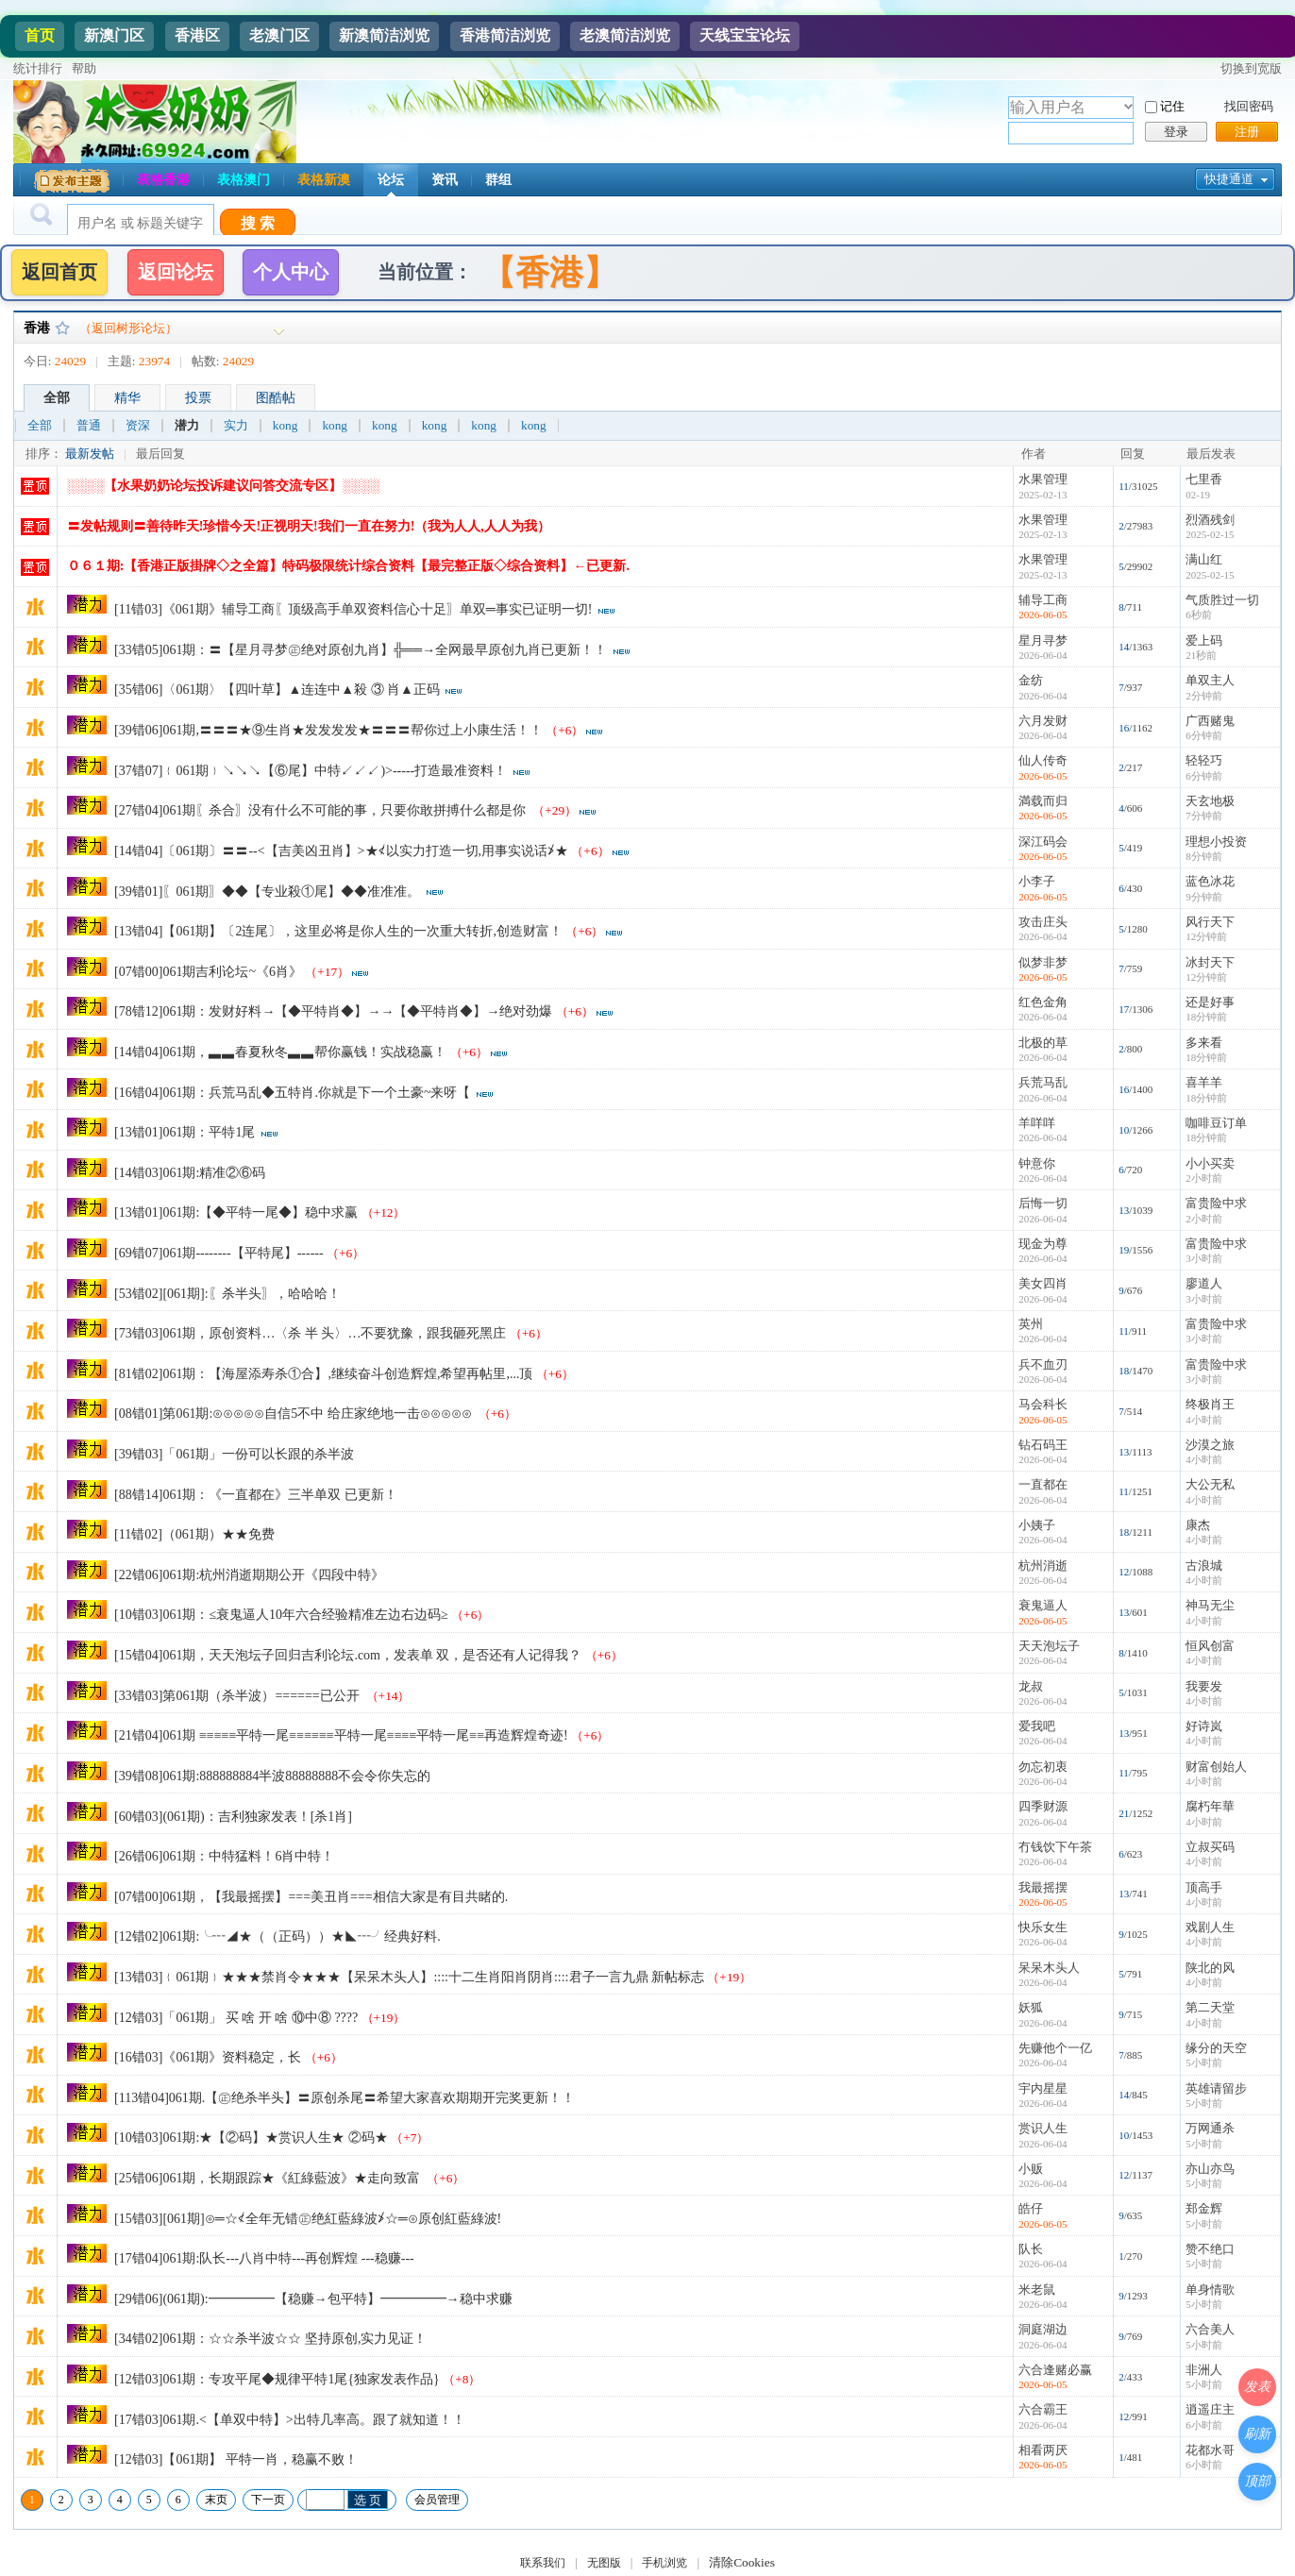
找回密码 (1248, 106)
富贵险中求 (1216, 1203)
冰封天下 (1210, 962)
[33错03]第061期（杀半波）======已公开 (238, 1696)
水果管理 (1043, 479)
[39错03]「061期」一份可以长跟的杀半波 (234, 1454)
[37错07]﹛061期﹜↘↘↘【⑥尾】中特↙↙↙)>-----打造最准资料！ (310, 771)
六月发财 (1043, 721)
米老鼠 (1036, 2289)
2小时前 (1204, 1178)
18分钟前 (1206, 1016)
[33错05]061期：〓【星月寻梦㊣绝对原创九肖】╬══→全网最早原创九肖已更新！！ (360, 650)
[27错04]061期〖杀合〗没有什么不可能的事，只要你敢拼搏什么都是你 (322, 810)
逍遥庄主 (1210, 2409)
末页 (216, 2499)
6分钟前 (1204, 735)
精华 (127, 398)
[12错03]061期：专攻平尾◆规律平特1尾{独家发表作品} (277, 2379)
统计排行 (37, 68)
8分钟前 (1204, 856)
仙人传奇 (1043, 760)
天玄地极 (1210, 801)
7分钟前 (1204, 815)
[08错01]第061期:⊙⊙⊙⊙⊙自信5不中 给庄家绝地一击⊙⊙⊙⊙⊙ (294, 1413)
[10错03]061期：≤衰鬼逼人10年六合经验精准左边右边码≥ (281, 1615)
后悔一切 (1043, 1203)
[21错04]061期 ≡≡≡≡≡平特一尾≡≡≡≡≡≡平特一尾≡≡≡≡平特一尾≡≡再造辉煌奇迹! (341, 1735)
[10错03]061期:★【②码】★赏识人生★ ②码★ (251, 2137)
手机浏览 (664, 2562)
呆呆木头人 (1049, 1968)
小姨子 (1036, 1525)
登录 (1176, 132)
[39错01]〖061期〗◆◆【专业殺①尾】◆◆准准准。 (267, 891)
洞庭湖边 (1043, 2329)
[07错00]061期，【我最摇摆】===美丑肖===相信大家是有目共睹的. (311, 1897)
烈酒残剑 (1210, 520)
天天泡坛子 (1049, 1646)
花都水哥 (1210, 2450)
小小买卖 (1210, 1163)
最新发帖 (89, 453)
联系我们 (542, 2562)
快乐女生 (1043, 1927)
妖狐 (1030, 2007)
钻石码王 (1043, 1445)
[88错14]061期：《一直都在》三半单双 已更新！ (255, 1495)
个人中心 (290, 271)
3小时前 (1204, 1258)
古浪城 (1204, 1565)
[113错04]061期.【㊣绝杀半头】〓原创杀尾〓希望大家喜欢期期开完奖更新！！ (344, 2098)
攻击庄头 (1043, 922)
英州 (1030, 1324)
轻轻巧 (1204, 760)
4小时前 (1204, 1419)
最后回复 (160, 453)
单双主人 (1210, 680)
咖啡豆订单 (1216, 1123)
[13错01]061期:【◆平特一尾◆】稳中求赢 (236, 1212)
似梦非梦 (1043, 962)
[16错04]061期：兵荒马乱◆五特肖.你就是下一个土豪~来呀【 (292, 1093)
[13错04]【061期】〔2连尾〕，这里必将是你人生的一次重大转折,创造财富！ (338, 931)
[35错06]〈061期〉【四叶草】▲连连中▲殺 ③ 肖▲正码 (277, 689)
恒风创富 (1210, 1646)
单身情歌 (1210, 2289)
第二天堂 (1210, 2007)
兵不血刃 (1043, 1364)
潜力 (187, 425)
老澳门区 (279, 35)
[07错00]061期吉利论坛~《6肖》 (208, 972)
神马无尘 (1210, 1605)
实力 (236, 425)
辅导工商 (1043, 600)
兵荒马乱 (1043, 1082)
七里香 (1204, 479)
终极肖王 (1210, 1404)
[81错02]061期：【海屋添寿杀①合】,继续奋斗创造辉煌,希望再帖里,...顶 (323, 1374)
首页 (40, 35)
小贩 (1030, 2169)
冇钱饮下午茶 (1055, 1847)
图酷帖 (275, 398)
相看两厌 (1043, 2450)
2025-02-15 (1210, 534)
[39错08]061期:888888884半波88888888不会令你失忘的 (272, 1776)
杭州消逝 (1043, 1565)
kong (285, 425)
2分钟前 (1204, 695)
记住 (1172, 106)
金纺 (1030, 680)
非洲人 (1204, 2370)
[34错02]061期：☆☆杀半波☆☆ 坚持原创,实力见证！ (272, 2339)
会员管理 (437, 2499)
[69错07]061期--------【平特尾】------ (219, 1253)
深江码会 (1043, 841)
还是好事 (1210, 1002)
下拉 (1128, 106)
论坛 (391, 180)
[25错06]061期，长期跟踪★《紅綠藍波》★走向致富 (269, 2178)
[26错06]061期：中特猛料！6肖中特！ (224, 1856)
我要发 (1204, 1686)
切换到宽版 (1251, 68)
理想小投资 (1216, 841)
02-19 (1198, 494)
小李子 (1036, 881)
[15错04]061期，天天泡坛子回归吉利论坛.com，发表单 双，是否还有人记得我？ (347, 1655)
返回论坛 (175, 271)
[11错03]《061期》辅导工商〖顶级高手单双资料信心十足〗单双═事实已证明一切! (353, 609)
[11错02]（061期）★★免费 (194, 1534)
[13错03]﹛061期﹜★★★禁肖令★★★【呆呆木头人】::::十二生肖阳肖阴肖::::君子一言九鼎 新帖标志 (409, 1977)
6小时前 (1204, 2425)
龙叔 (1030, 1686)
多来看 (1204, 1042)
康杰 (1198, 1525)
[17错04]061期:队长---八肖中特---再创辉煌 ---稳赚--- (264, 2258)
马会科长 (1043, 1404)
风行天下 (1210, 922)
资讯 (444, 180)
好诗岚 (1204, 1726)
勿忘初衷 (1043, 1766)
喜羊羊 (1204, 1082)
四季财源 (1043, 1806)
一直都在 (1043, 1484)
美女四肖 (1043, 1283)
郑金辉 (1204, 2208)
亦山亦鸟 (1210, 2169)
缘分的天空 (1216, 2048)
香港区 (197, 35)
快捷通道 (1228, 179)
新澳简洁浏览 (384, 35)
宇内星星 (1043, 2088)
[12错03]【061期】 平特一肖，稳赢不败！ (236, 2459)
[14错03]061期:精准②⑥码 (189, 1173)
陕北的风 (1210, 1968)
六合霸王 (1043, 2409)
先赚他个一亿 (1055, 2048)
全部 (56, 398)
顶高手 (1204, 1887)
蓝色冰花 (1210, 881)
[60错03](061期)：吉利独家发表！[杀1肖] (233, 1817)
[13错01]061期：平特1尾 (184, 1132)
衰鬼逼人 (1043, 1605)
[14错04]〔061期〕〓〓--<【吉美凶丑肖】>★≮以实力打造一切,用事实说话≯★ (341, 851)
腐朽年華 (1210, 1806)
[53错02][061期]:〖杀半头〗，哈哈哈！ (227, 1294)
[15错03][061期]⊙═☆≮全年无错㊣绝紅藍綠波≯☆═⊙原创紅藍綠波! (307, 2219)
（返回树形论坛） (128, 328)
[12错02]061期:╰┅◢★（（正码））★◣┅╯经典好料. (277, 1936)
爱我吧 (1036, 1726)
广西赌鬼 (1210, 721)
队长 (1030, 2249)
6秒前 (1199, 614)
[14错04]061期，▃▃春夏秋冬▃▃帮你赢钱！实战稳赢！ (280, 1052)
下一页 (268, 2499)
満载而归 (1043, 801)
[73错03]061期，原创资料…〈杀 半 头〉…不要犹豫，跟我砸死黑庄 (310, 1333)
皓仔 (1030, 2208)
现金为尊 (1043, 1244)
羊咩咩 (1036, 1123)
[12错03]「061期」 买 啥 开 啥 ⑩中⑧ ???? (236, 2018)
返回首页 (59, 271)
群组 (498, 180)
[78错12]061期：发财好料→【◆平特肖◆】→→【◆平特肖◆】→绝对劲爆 (333, 1011)
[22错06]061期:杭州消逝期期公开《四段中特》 (249, 1575)
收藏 (62, 327)
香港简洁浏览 (505, 35)
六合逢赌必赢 (1055, 2370)
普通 (88, 425)
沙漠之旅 (1210, 1445)
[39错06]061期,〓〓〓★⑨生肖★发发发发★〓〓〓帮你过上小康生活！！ (328, 730)
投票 (198, 398)
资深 (138, 425)
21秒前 (1201, 655)
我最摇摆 (1043, 1887)
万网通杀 (1210, 2128)
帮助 (84, 68)
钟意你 (1036, 1163)
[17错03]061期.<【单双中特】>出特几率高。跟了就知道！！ (289, 2420)
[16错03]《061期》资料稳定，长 (207, 2057)
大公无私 (1210, 1484)
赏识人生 (1043, 2128)
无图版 (604, 2562)
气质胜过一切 (1222, 600)
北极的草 (1043, 1042)
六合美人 (1210, 2329)
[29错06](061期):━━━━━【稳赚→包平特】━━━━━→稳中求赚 (313, 2299)
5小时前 (1204, 2062)
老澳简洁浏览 (625, 35)
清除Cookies (742, 2562)
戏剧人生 (1210, 1927)
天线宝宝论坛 (744, 35)
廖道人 (1204, 1283)
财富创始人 (1216, 1766)
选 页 (368, 2500)
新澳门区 (114, 35)
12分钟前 (1206, 936)
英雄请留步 (1216, 2088)
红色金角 (1043, 1002)
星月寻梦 (1043, 640)
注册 (1247, 132)
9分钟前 (1204, 896)
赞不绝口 (1210, 2249)
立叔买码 (1210, 1847)
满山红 (1204, 559)
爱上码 (1204, 640)
